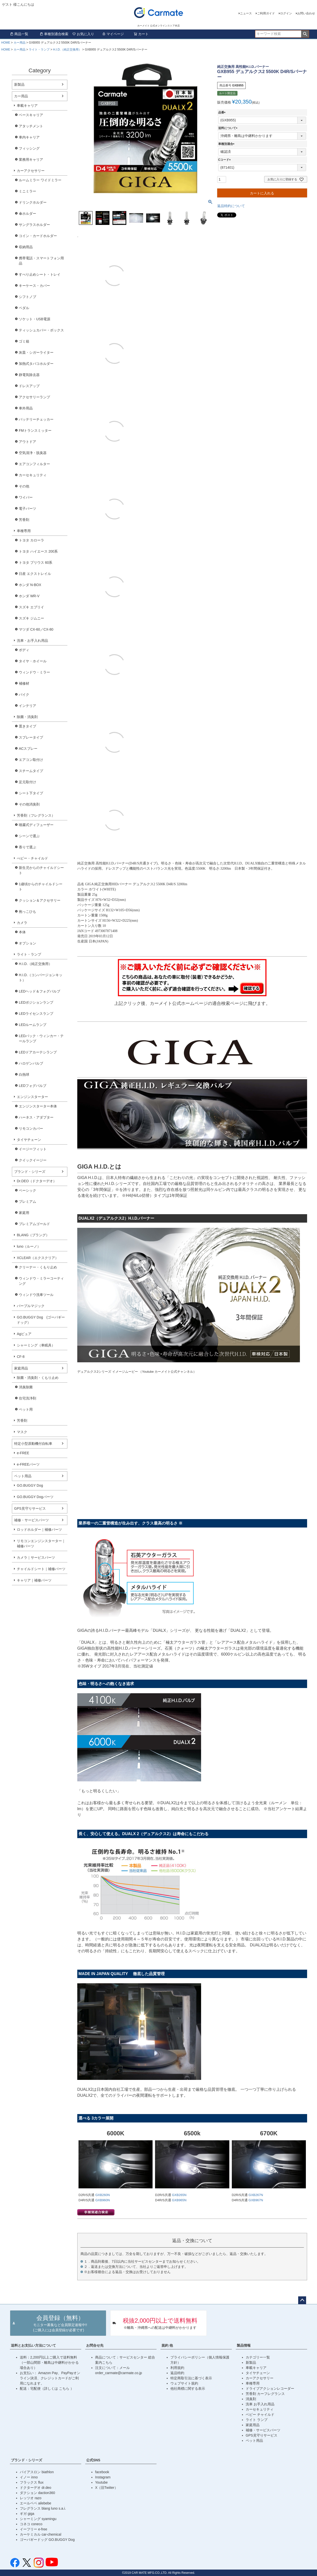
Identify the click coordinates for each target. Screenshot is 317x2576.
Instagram (102, 2477)
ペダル (24, 308)
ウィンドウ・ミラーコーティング (41, 1281)
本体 (22, 932)
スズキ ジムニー (31, 618)
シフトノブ (27, 297)
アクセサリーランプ (34, 397)
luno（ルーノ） (29, 1246)
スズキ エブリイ (31, 607)
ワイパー (26, 497)
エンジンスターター (32, 1097)
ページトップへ (302, 2300)
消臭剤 (251, 2399)
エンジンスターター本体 (38, 1106)
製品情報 (244, 2345)
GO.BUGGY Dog (30, 1485)
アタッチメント (31, 126)
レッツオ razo (30, 2498)
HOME (5, 42)
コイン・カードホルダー (38, 236)
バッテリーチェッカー (36, 419)
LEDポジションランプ (36, 1002)
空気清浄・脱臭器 (33, 453)
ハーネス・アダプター (36, 1117)
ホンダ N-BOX (30, 585)
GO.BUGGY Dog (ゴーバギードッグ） (41, 1319)
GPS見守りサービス (30, 1508)
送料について (228, 128)
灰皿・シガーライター (36, 352)
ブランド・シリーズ (29, 1172)
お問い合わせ (306, 13)
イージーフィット (33, 1149)
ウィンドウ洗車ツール (36, 1295)
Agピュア (24, 1334)
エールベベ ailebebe (35, 2503)
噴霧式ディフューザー (36, 825)
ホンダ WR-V (29, 596)
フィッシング (29, 148)
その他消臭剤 (29, 804)
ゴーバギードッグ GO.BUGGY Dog (47, 2540)
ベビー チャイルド (260, 2414)
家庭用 (24, 1213)
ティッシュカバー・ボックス (41, 330)
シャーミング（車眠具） (36, 1345)
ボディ (24, 650)
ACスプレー (28, 749)
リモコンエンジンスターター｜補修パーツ (41, 1543)
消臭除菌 (26, 1387)
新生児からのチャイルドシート (41, 870)
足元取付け (27, 782)
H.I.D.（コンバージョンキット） (40, 977)
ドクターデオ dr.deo (35, 2488)
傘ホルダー (27, 213)
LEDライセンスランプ (36, 1014)
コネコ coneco (31, 2524)
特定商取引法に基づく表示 (191, 2378)
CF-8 (21, 1357)
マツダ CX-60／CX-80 (36, 629)
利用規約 (177, 2368)
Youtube (101, 2482)
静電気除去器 (29, 375)
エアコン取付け (31, 760)
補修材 (24, 683)
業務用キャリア (31, 159)
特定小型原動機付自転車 (33, 1444)
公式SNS (93, 2460)
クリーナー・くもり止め (38, 1267)
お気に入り (83, 34)
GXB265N (179, 2195)
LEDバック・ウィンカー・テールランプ (41, 1038)
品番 (222, 112)
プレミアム (27, 1202)
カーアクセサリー (31, 171)
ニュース (246, 13)
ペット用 (26, 1409)
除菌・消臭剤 (27, 717)
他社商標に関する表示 (187, 2388)
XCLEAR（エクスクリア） (37, 1258)
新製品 (19, 84)
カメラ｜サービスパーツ (36, 1557)
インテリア (27, 706)
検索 (305, 33)
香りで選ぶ (27, 847)
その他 (24, 486)
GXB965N (179, 2200)
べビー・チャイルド (32, 858)
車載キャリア (27, 105)
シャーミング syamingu (38, 2519)
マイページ (113, 34)
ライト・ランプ (39, 49)
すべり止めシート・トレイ (39, 274)
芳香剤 (24, 520)
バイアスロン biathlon (37, 2472)
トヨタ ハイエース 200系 (38, 551)
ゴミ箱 (24, 341)
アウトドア (27, 442)
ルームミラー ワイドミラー (40, 180)
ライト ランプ (256, 2420)
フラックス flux (32, 2482)
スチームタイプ (31, 771)
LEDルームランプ (32, 1025)
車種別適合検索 (54, 34)
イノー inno (29, 2477)
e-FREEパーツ (28, 1464)
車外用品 (26, 408)
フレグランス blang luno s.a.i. (43, 2508)
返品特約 (177, 2373)
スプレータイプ (31, 737)
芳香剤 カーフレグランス (265, 2394)
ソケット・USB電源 (34, 319)
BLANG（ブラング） (33, 1235)
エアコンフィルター (34, 464)
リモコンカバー (31, 1128)
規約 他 (167, 2345)
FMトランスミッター (35, 430)
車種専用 (24, 531)
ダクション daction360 (37, 2493)
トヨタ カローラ (31, 540)
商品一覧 (19, 34)
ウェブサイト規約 (184, 2383)
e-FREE (23, 1453)
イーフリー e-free (33, 2529)
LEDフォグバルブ (32, 1086)
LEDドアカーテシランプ (38, 1052)
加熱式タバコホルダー (36, 364)
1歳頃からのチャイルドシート (40, 886)
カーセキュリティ (33, 475)
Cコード (225, 159)
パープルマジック (31, 1306)
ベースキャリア (31, 115)
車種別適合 (227, 144)
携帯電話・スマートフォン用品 (41, 260)
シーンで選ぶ (29, 836)
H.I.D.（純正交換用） (67, 49)
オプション (27, 943)
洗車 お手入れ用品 (260, 2404)
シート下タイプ (31, 793)
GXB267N (256, 2195)
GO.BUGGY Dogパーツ (35, 1497)
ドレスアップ (29, 386)
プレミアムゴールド (34, 1224)
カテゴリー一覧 (258, 2357)
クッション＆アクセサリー (39, 900)
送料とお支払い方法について (33, 2345)
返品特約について (231, 206)
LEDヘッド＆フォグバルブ (39, 991)
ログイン (286, 13)
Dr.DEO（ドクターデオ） (36, 1181)
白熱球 (24, 1074)
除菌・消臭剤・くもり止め (37, 1378)
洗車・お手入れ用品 (32, 641)
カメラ (22, 923)
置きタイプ (27, 726)
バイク (24, 695)
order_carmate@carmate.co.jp (118, 2373)
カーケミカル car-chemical (40, 2534)
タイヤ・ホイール (33, 661)
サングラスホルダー (34, 225)
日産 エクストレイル (35, 574)
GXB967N (256, 2200)
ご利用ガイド (266, 13)
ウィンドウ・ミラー (34, 672)
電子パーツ (27, 508)
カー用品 (20, 42)
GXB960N (102, 2200)
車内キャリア (29, 137)
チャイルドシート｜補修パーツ (41, 1569)
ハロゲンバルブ (31, 1063)
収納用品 (26, 247)
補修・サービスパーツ (31, 1520)
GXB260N (102, 2195)
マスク (22, 1432)
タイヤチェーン (29, 1140)
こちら (64, 2388)
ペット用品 (22, 1476)
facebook (102, 2472)
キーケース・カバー (34, 286)
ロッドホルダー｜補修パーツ (39, 1529)
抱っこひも (27, 911)
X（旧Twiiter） (106, 2488)
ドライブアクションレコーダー (270, 2388)
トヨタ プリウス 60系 (35, 562)
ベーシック (27, 1190)
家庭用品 (21, 1368)
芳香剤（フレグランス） (36, 815)
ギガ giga (27, 2514)
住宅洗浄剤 (27, 1398)
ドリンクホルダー (33, 202)
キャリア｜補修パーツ (34, 1580)
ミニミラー (27, 191)
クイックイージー (33, 1160)
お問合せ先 (95, 2345)
